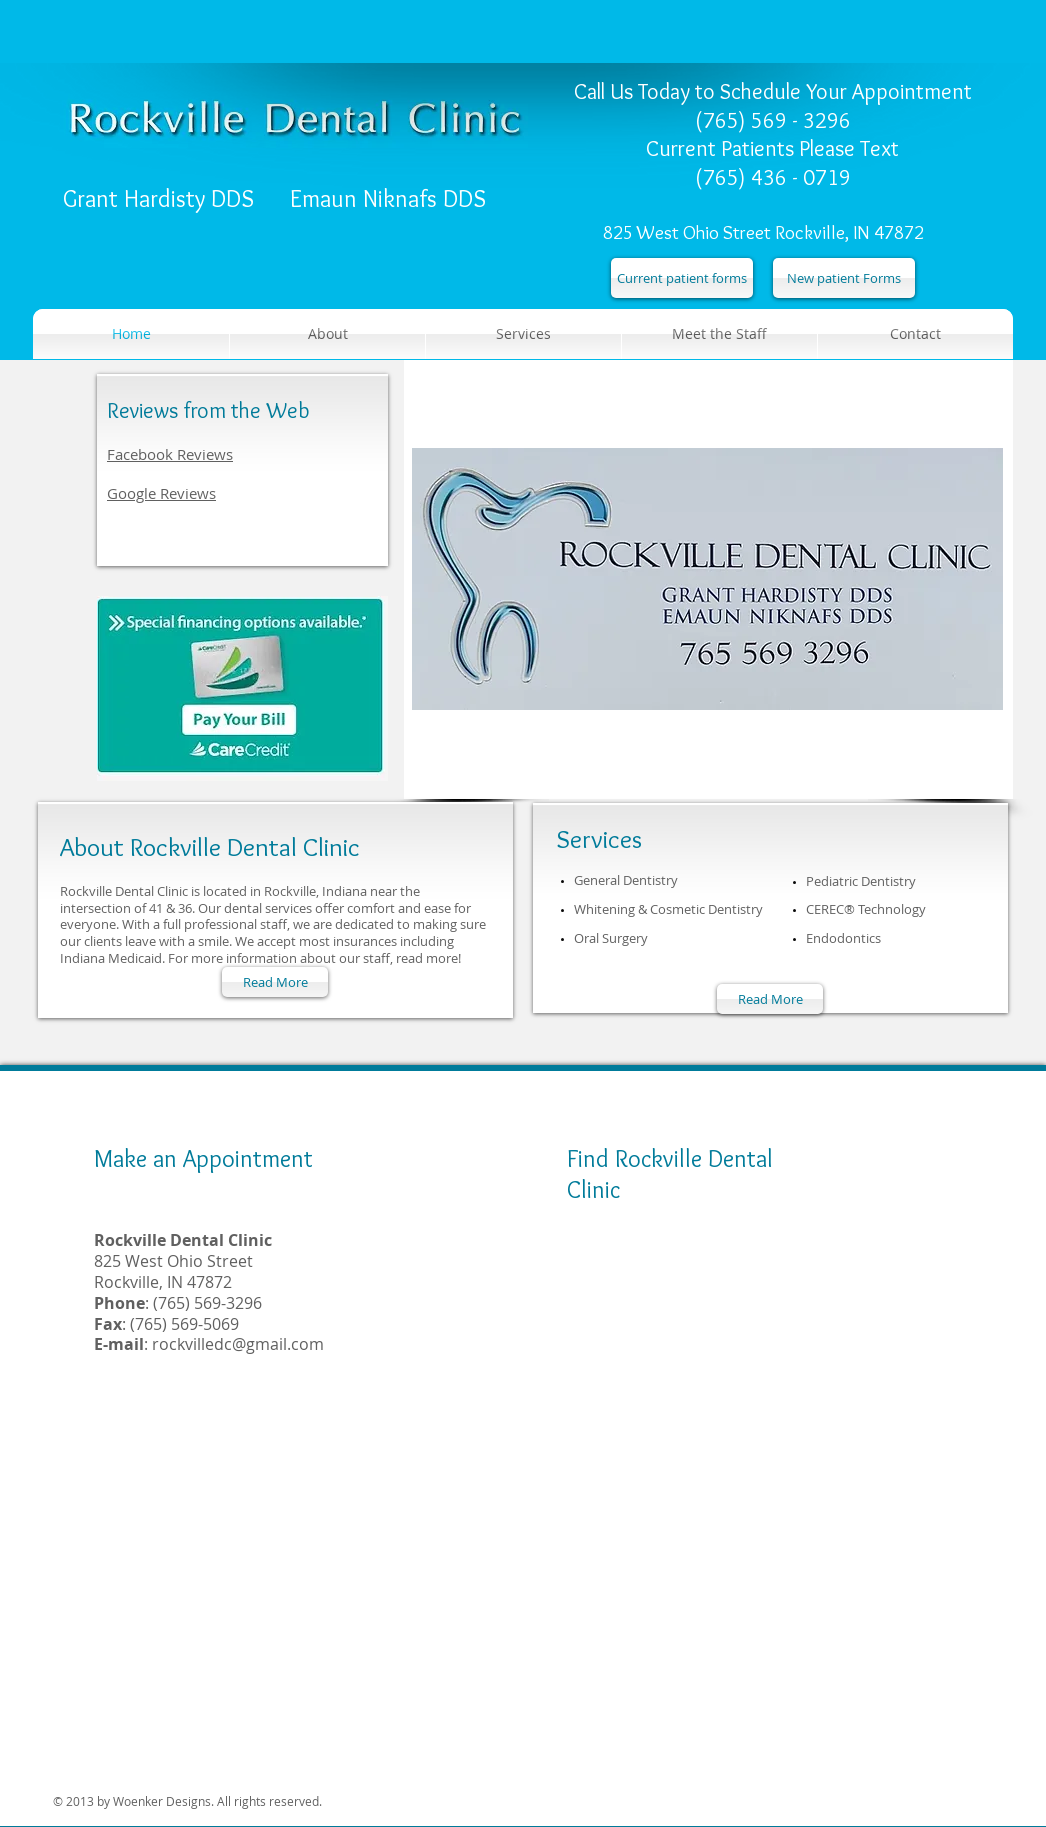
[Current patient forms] (682, 278)
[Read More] (275, 982)
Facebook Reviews (170, 454)
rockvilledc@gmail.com (238, 1344)
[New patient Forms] (844, 278)
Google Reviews (161, 493)
